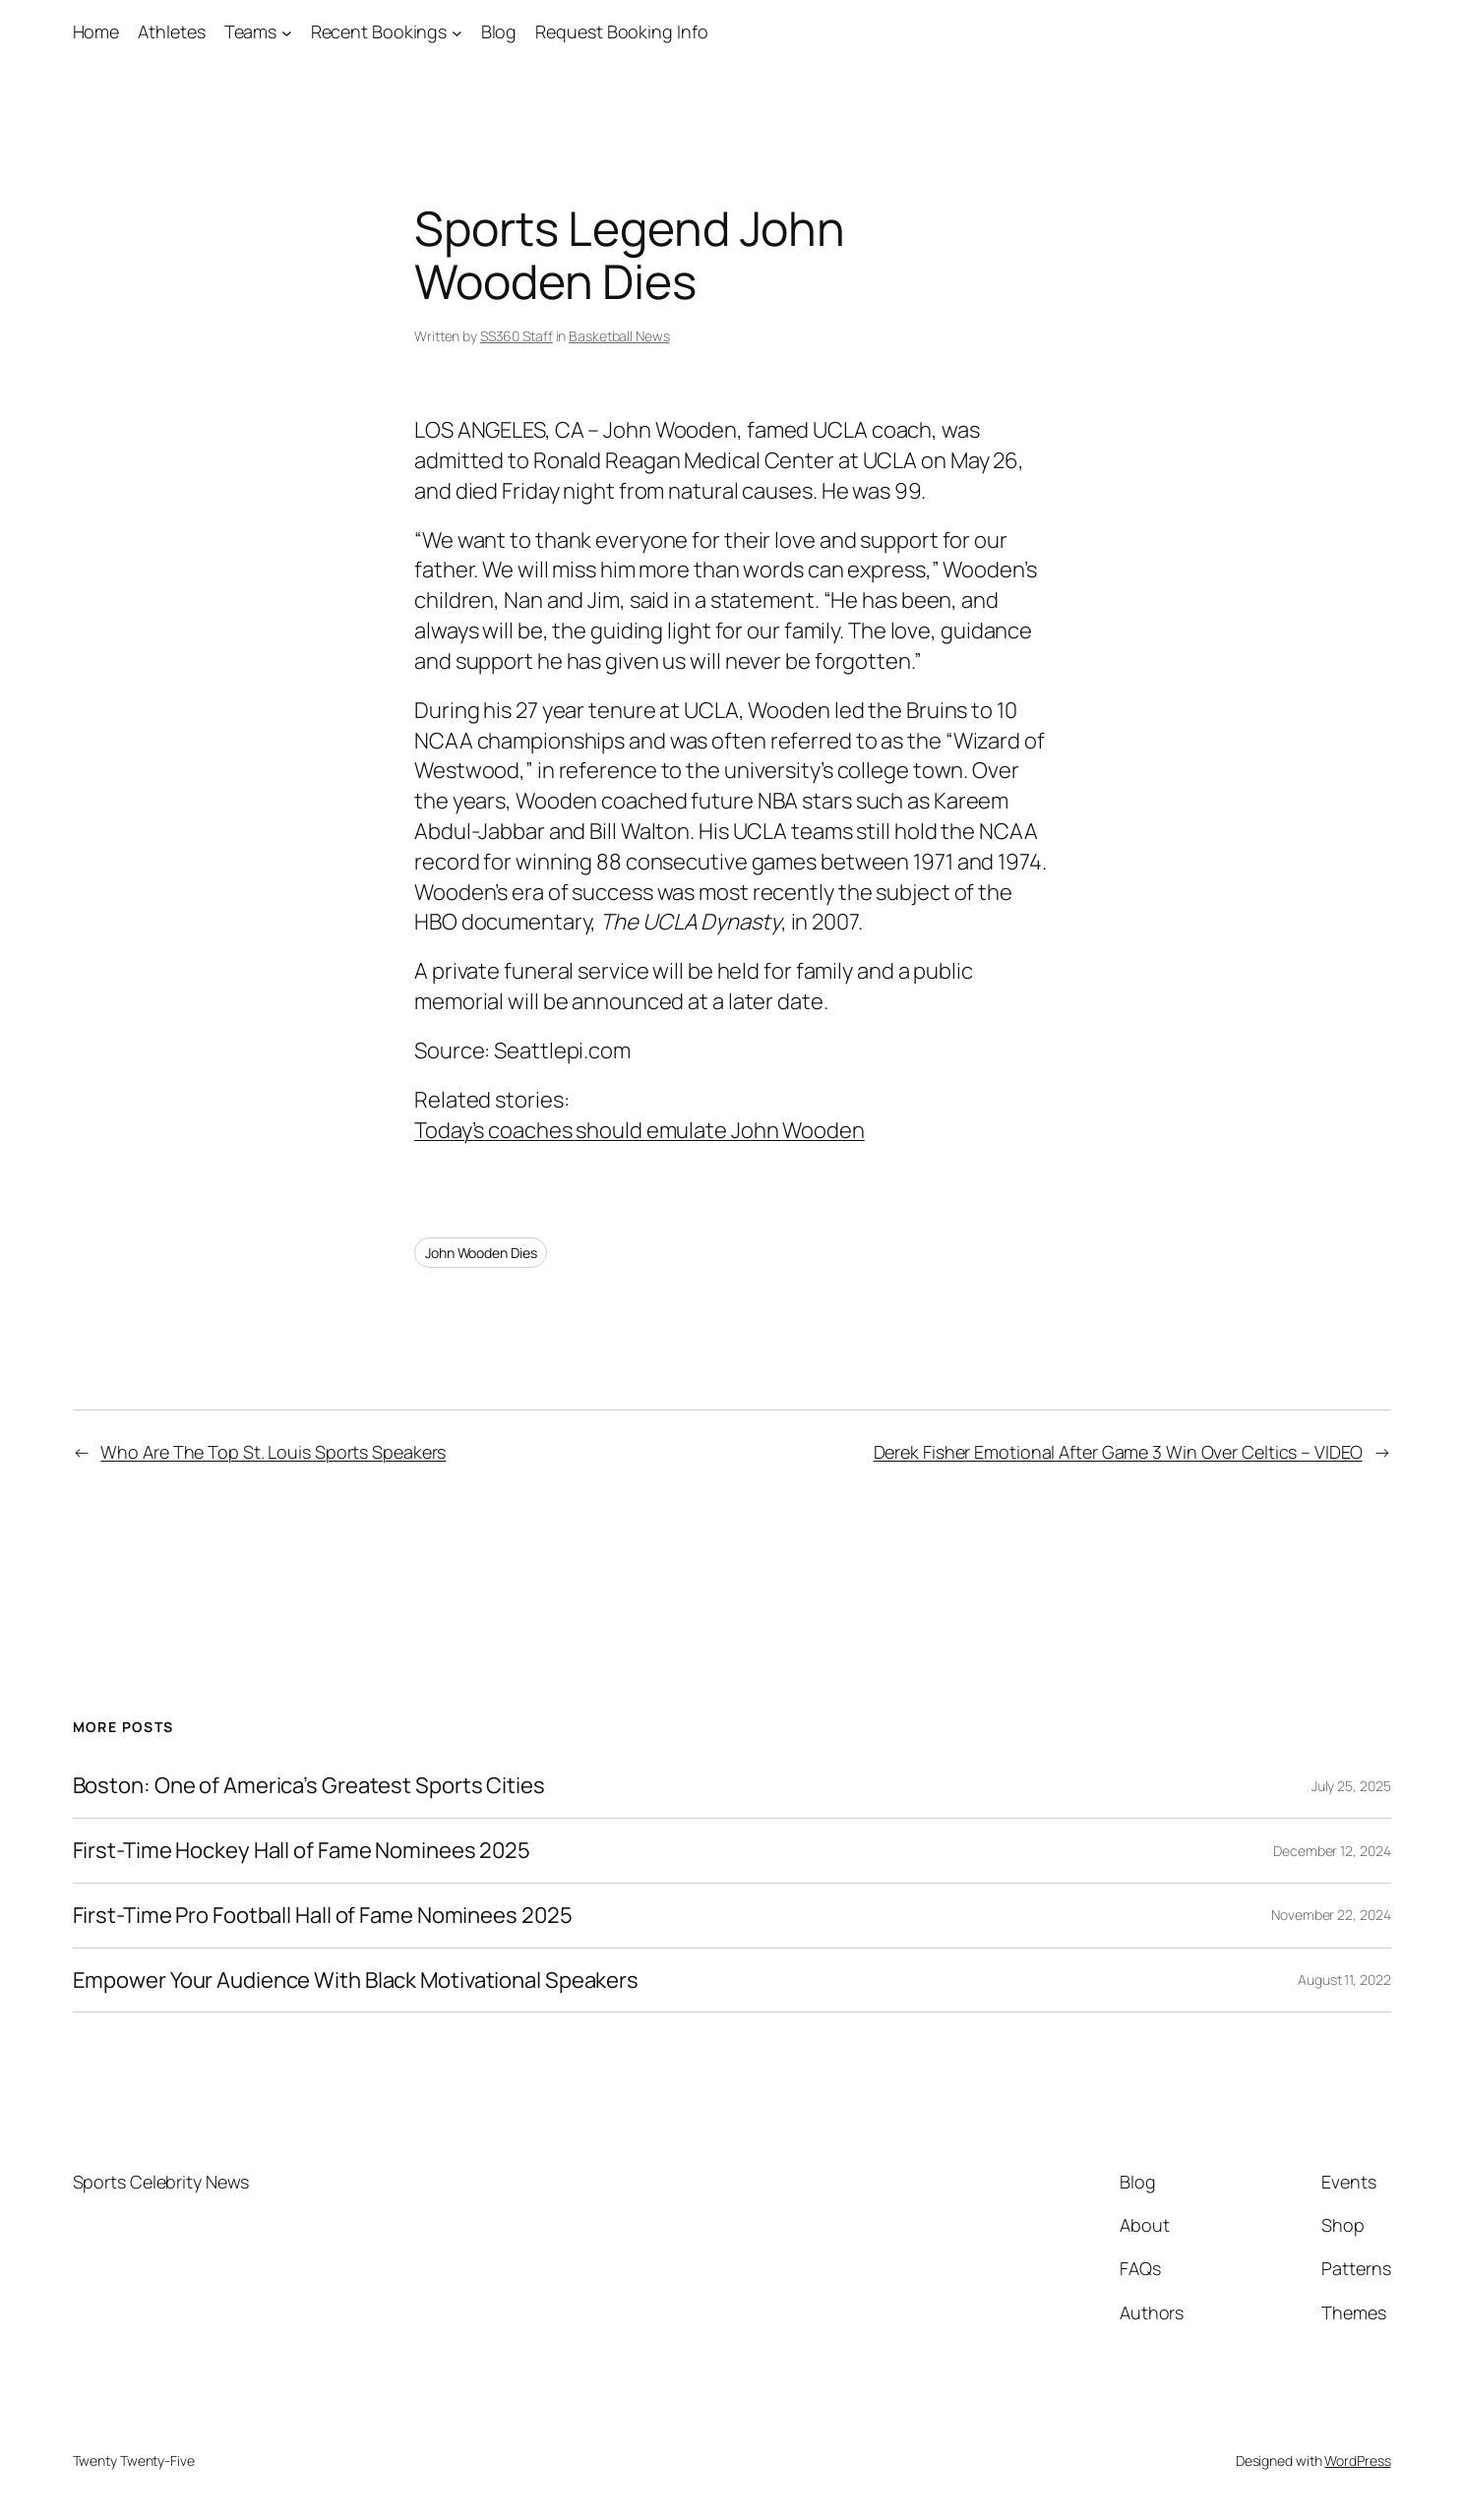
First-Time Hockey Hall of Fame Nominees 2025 (302, 1850)
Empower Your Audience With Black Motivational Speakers (356, 1980)
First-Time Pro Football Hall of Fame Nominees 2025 (323, 1915)
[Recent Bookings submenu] (457, 32)
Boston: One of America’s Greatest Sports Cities (309, 1785)
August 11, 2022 (1344, 1979)
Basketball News (619, 336)
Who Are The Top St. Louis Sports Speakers (273, 1452)
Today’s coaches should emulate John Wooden (639, 1130)
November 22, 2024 (1330, 1914)
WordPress (1357, 2460)
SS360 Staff (516, 336)
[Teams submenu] (286, 32)
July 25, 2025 (1351, 1785)
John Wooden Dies (480, 1252)
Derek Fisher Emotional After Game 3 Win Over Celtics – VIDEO (1118, 1452)
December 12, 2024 (1331, 1850)
